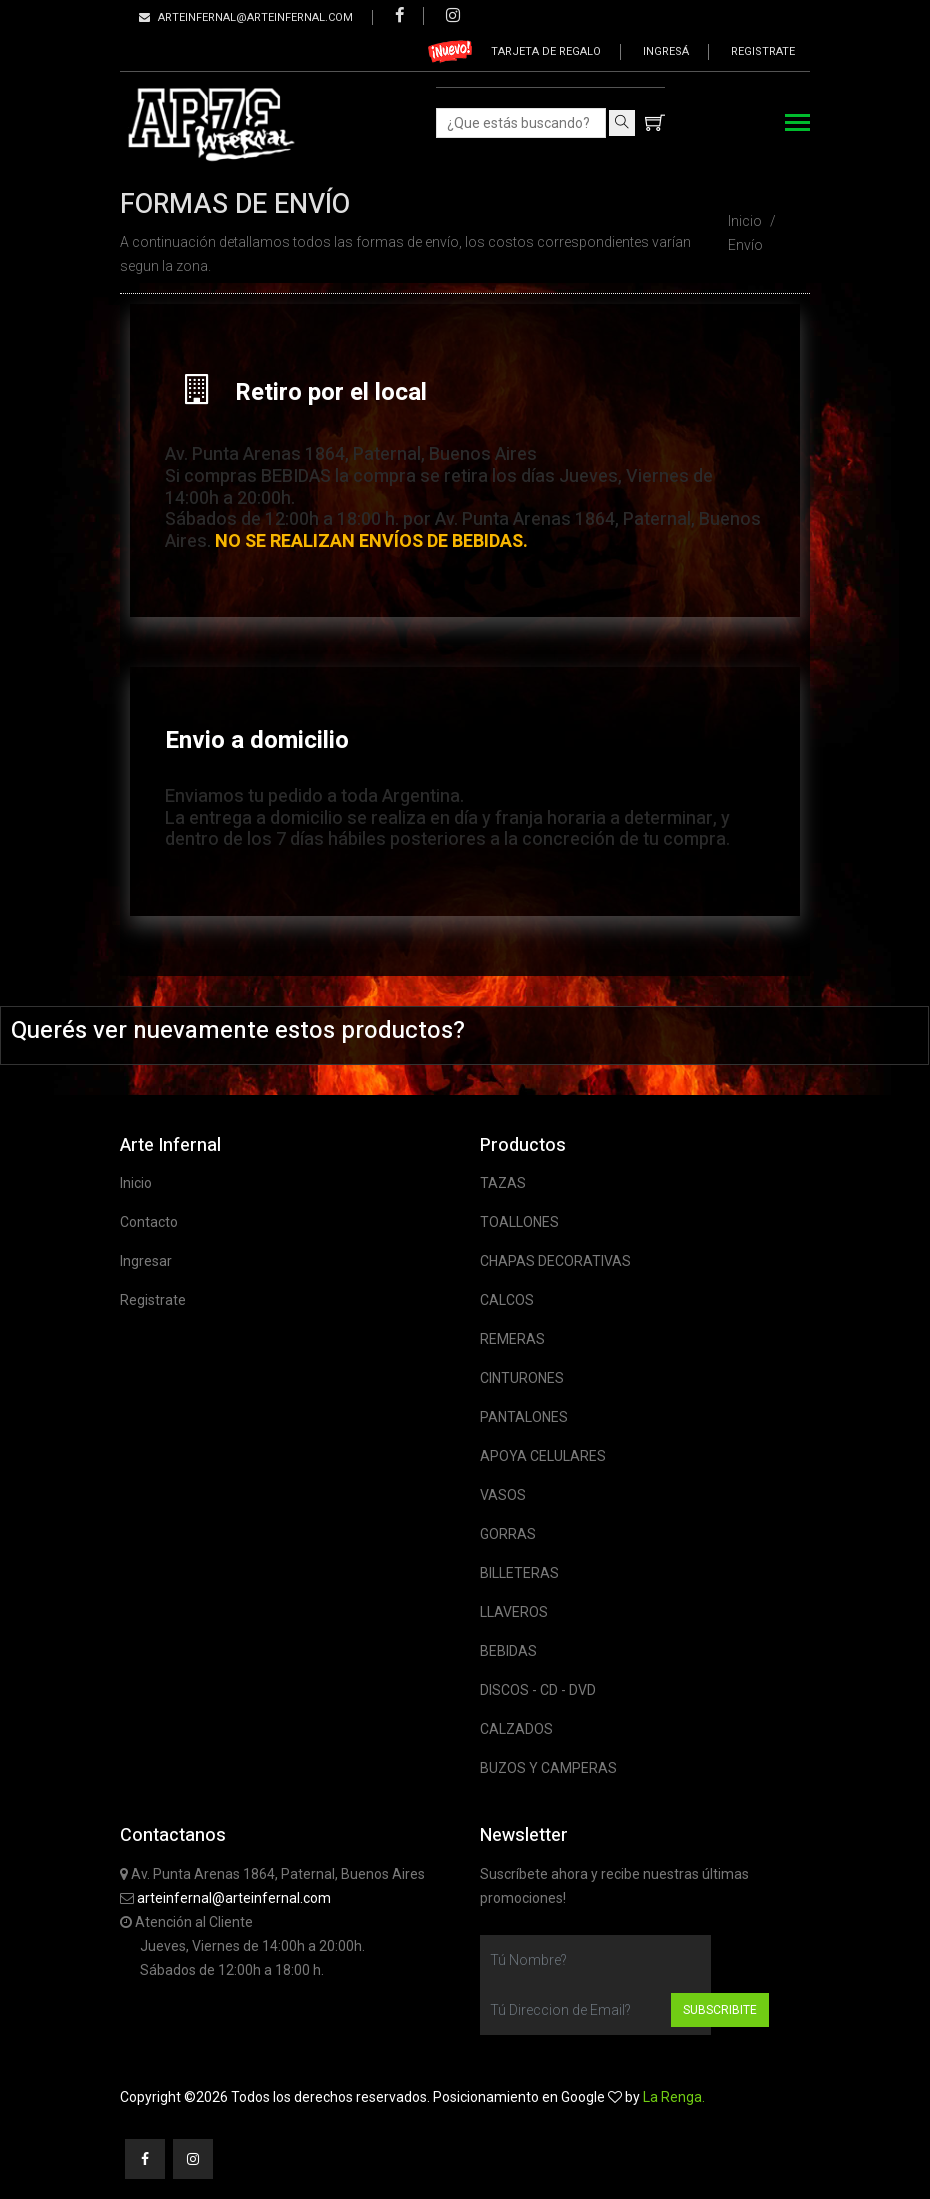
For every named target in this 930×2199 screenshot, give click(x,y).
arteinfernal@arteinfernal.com (234, 1898)
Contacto (149, 1222)
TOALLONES (519, 1222)
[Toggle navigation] (797, 124)
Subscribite (720, 2010)
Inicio (745, 221)
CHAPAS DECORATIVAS (555, 1261)
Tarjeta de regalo (546, 51)
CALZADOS (516, 1729)
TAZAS (503, 1183)
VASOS (503, 1495)
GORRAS (508, 1534)
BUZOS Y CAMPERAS (548, 1768)
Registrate (763, 51)
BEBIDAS (508, 1651)
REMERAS (512, 1339)
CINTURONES (522, 1378)
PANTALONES (524, 1417)
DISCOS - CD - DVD (538, 1690)
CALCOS (507, 1300)
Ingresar (146, 1261)
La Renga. (674, 2097)
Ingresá (666, 51)
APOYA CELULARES (543, 1456)
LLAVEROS (514, 1612)
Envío (745, 245)
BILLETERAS (519, 1573)
